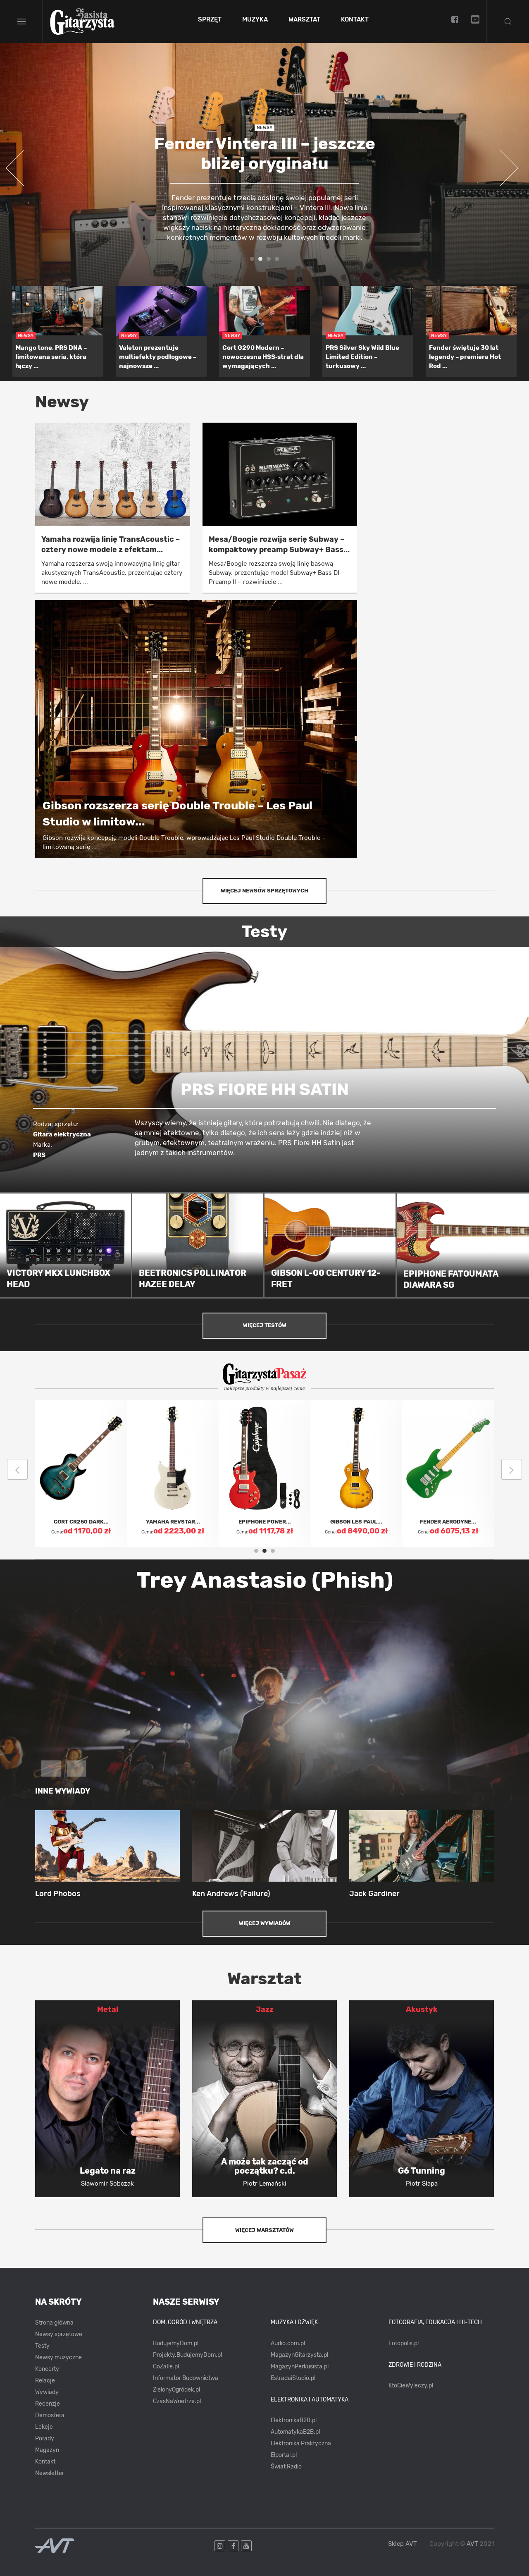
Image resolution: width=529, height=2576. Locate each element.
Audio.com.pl (288, 2343)
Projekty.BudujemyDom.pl (187, 2354)
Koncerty (47, 2369)
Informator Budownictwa (185, 2378)
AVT (472, 2543)
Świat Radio (286, 2466)
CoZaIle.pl (166, 2366)
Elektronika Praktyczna (301, 2443)
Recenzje (47, 2403)
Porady (44, 2438)
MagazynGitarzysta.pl (299, 2354)
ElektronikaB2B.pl (294, 2420)
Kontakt (355, 20)
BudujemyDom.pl (175, 2343)
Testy (42, 2345)
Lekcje (44, 2426)
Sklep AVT (402, 2544)
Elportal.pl (284, 2455)
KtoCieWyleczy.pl (410, 2385)
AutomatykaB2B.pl (295, 2431)
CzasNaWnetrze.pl (177, 2401)
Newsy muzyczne (58, 2357)
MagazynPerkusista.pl (300, 2366)
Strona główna (54, 2322)
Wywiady (47, 2392)
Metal (107, 2009)
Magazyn (47, 2450)
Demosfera (49, 2415)
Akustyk (422, 2009)
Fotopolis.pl (403, 2343)
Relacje (45, 2380)
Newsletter (49, 2473)
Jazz (265, 2009)
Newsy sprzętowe (58, 2334)
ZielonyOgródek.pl (176, 2389)
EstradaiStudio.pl (293, 2378)
